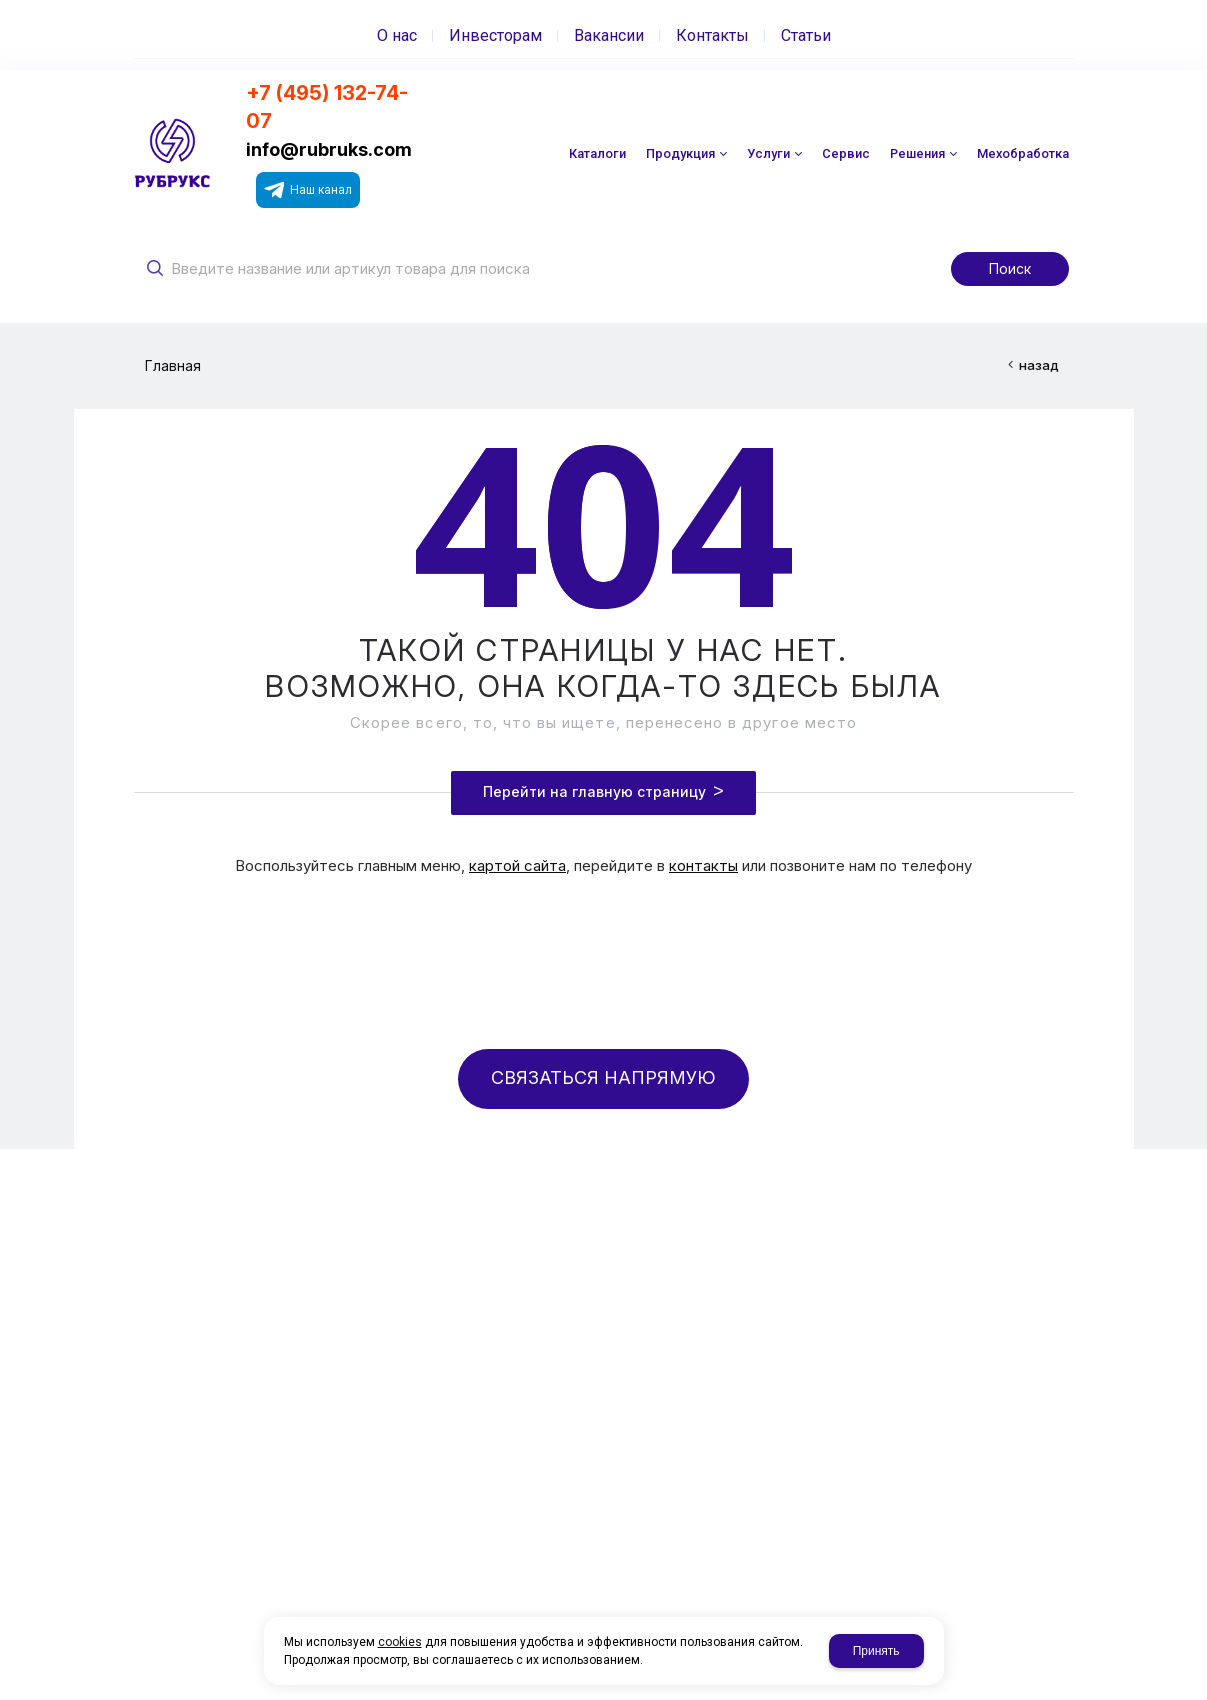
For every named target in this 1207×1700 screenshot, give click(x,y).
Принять (876, 1651)
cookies (400, 1642)
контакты (703, 865)
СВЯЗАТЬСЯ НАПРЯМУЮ (603, 1077)
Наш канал (308, 190)
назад (1039, 365)
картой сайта (517, 865)
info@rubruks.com (329, 149)
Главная (173, 365)
